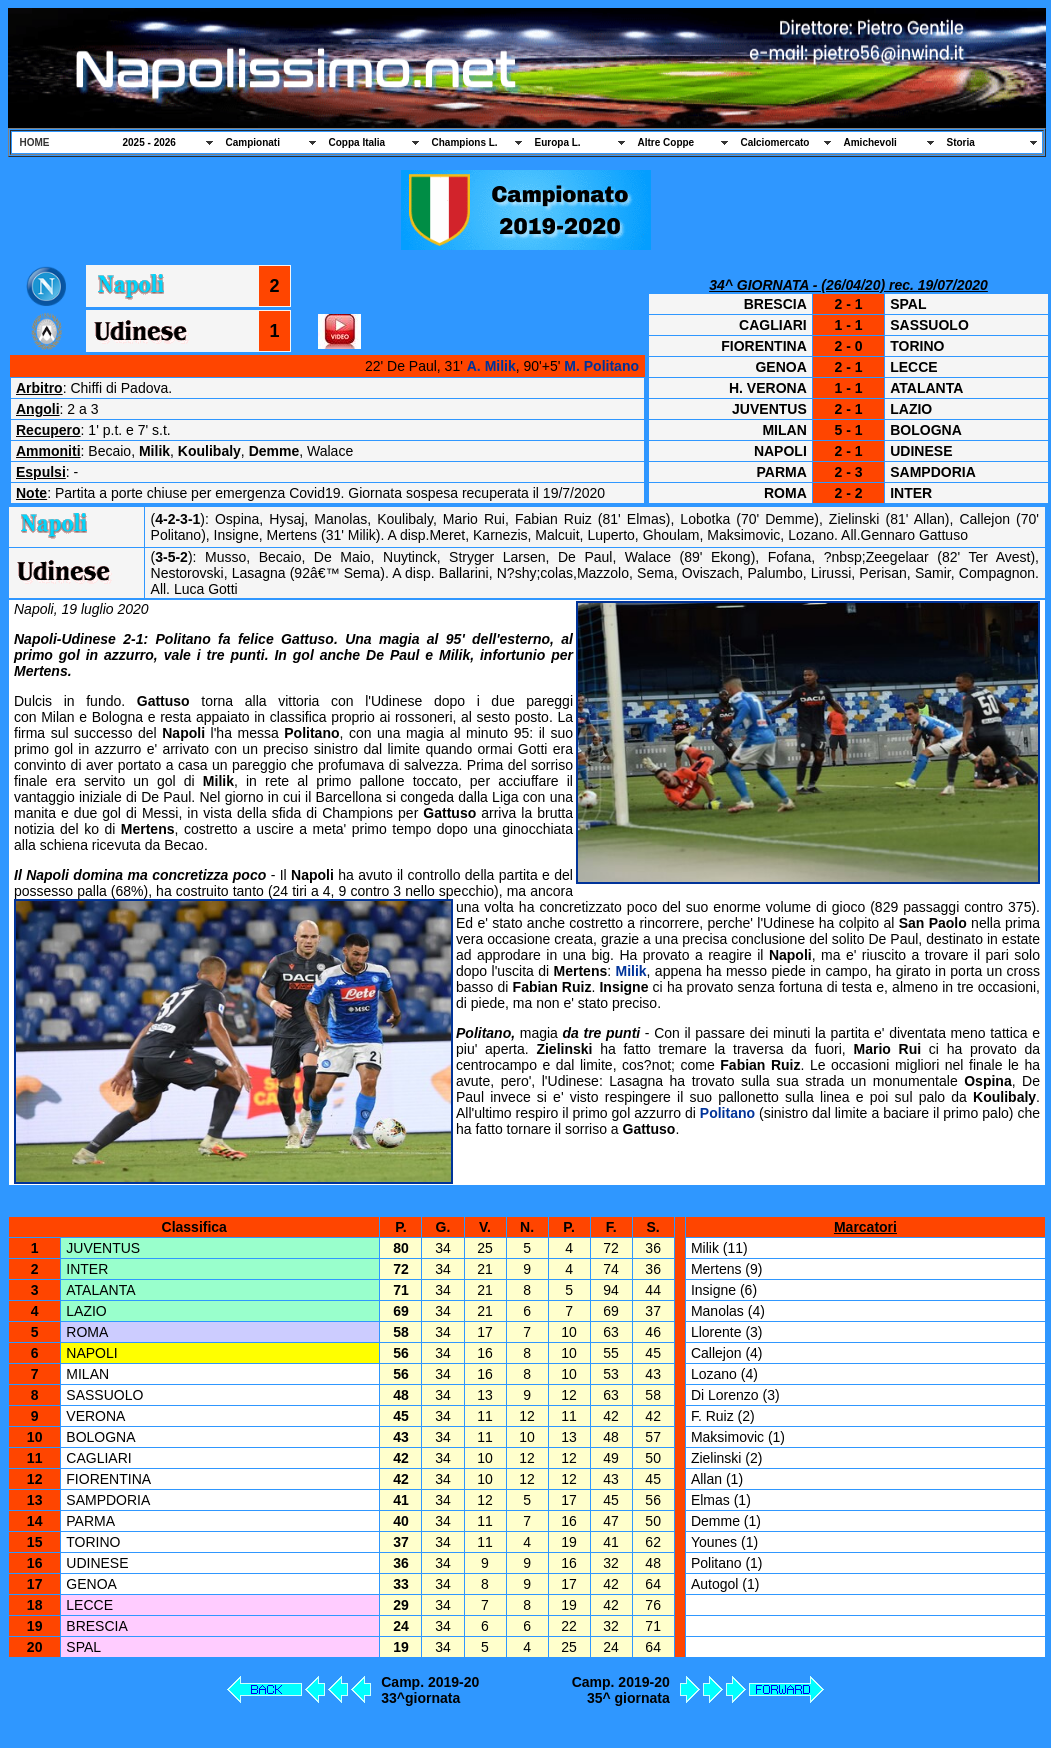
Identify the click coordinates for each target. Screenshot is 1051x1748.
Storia (961, 142)
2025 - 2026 (149, 142)
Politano (727, 1113)
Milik (630, 971)
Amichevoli (870, 142)
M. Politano (601, 366)
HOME (35, 142)
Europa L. (558, 142)
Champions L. (465, 142)
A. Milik (491, 366)
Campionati (253, 142)
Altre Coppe (666, 142)
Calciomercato (775, 142)
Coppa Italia (357, 142)
